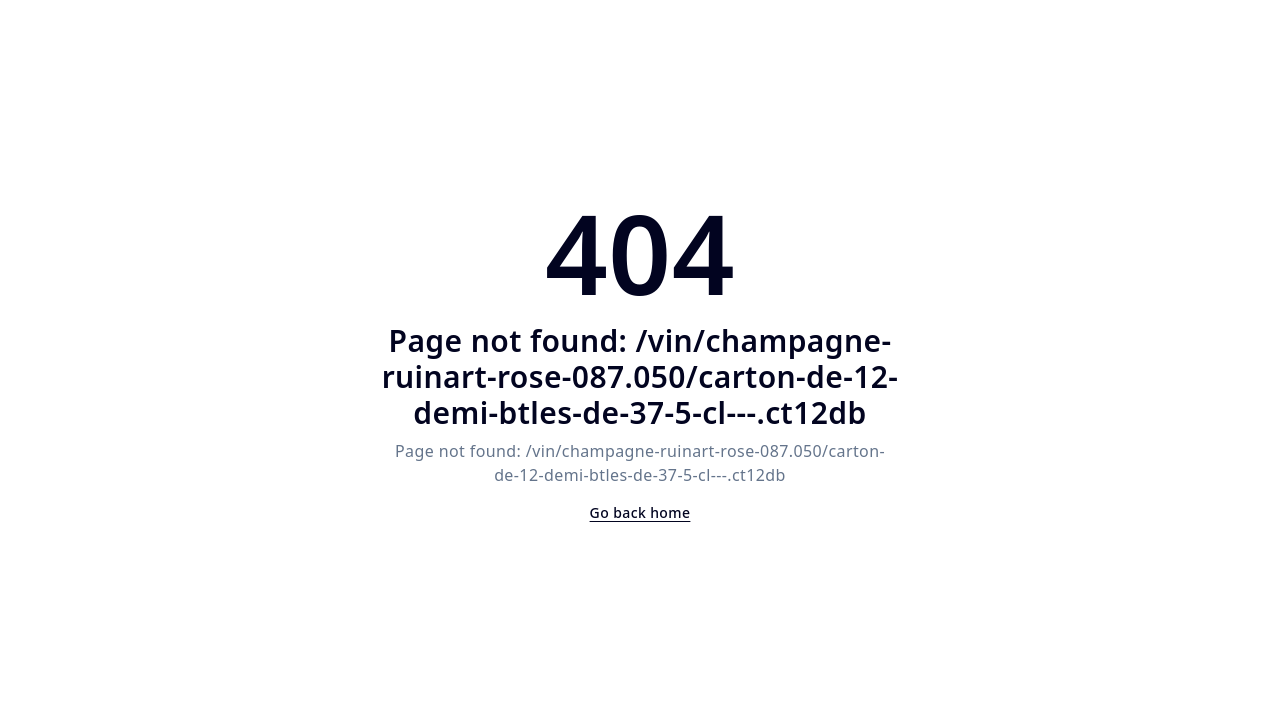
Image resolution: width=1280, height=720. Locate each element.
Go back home (640, 512)
